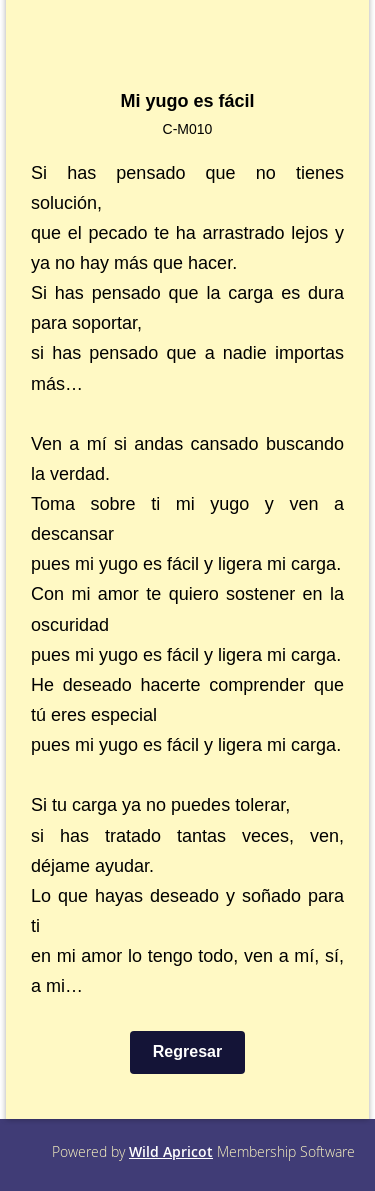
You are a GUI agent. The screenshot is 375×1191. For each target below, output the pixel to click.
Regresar (187, 1051)
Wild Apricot (171, 1151)
